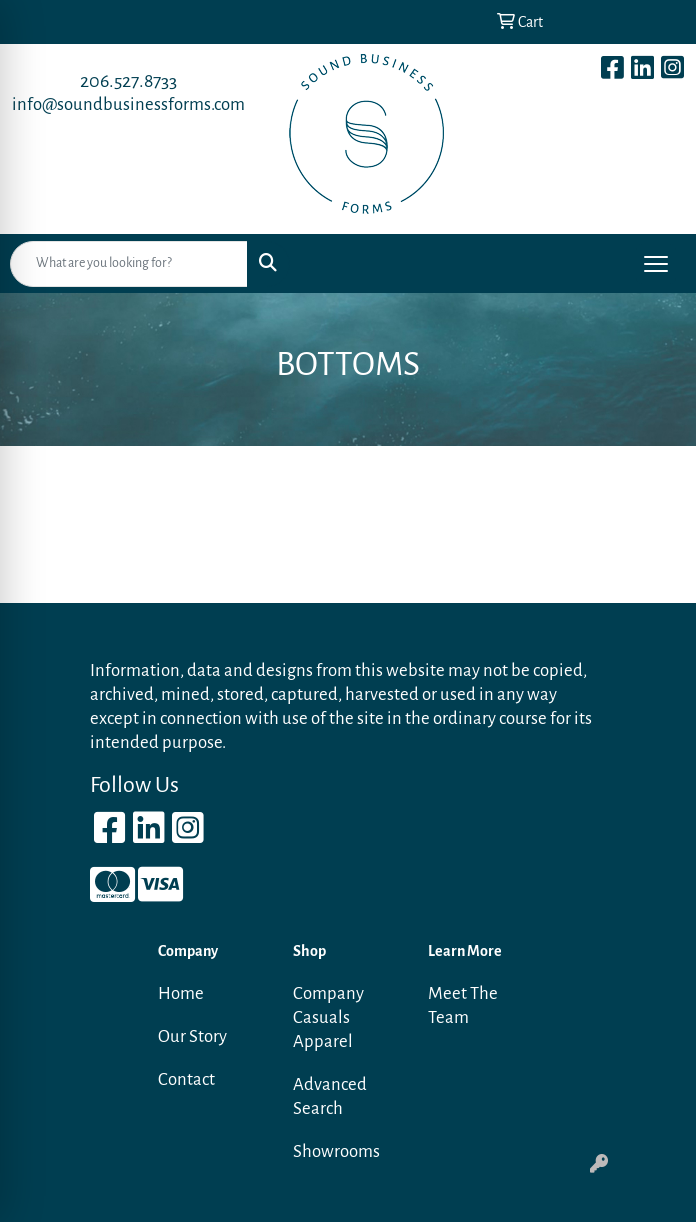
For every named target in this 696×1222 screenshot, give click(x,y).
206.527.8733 (128, 81)
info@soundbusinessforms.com (128, 104)
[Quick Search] (129, 264)
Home (181, 993)
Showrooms (336, 1151)
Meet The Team (463, 1005)
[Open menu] (656, 264)
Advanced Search (330, 1096)
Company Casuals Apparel (328, 1017)
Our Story (192, 1036)
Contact (186, 1079)
